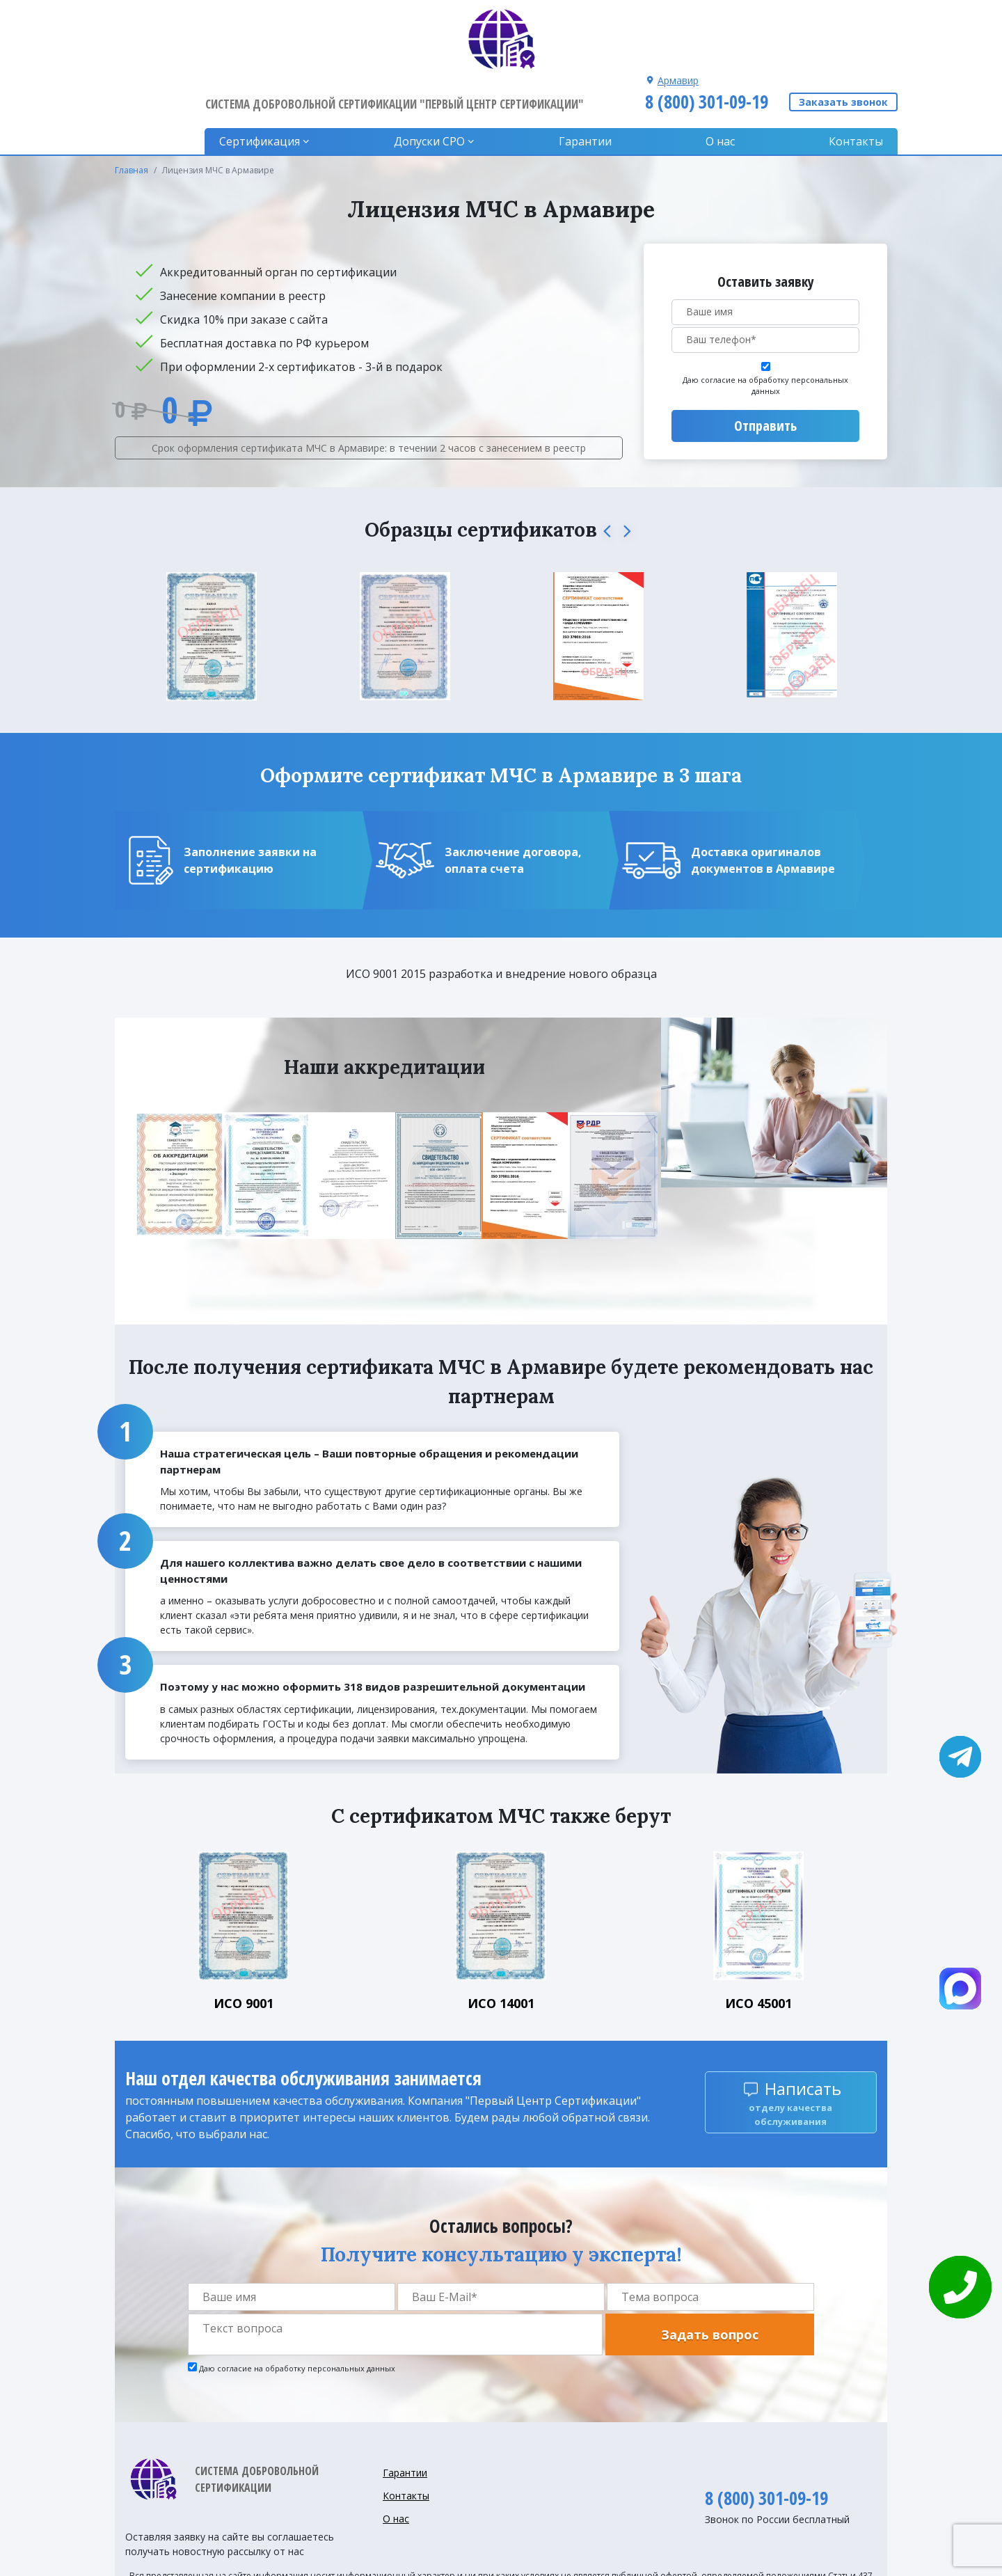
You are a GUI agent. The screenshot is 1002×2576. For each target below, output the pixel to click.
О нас (721, 76)
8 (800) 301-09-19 (704, 36)
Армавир (676, 15)
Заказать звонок (843, 38)
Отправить (765, 360)
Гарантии (587, 76)
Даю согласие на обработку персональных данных (765, 321)
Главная (131, 105)
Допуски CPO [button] (432, 76)
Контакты (856, 76)
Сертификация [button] (263, 76)
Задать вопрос (709, 2269)
